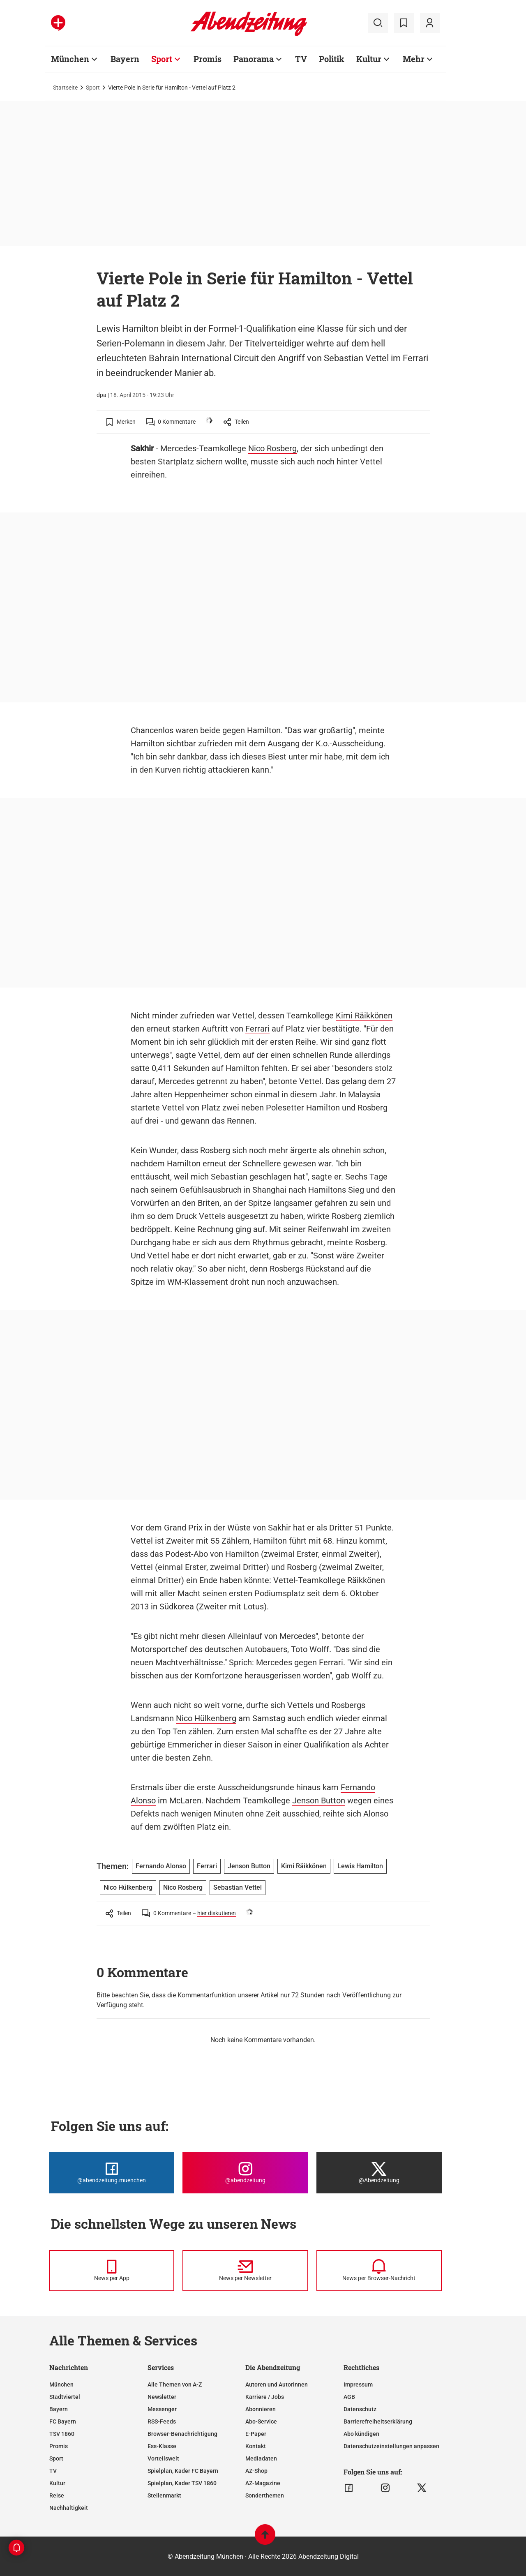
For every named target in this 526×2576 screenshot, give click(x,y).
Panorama (253, 58)
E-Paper (255, 2434)
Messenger (162, 2409)
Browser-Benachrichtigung (182, 2434)
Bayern (125, 58)
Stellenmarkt (164, 2495)
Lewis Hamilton (360, 1866)
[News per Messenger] (111, 2270)
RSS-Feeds (162, 2421)
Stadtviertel (64, 2397)
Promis (207, 58)
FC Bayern (62, 2421)
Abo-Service (261, 2421)
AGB (349, 2397)
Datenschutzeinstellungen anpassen (391, 2446)
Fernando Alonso (161, 1866)
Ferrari (257, 1029)
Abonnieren (260, 2409)
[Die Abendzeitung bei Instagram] (245, 2172)
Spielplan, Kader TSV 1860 (182, 2483)
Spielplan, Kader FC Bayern (183, 2471)
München (70, 58)
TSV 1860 (61, 2434)
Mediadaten (261, 2458)
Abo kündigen (361, 2434)
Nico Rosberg (272, 448)
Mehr (413, 58)
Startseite (65, 87)
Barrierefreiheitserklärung (378, 2421)
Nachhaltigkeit (68, 2507)
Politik (331, 58)
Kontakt (255, 2446)
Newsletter (162, 2397)
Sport (161, 58)
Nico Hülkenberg (206, 1718)
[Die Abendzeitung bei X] (379, 2172)
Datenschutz (360, 2409)
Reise (56, 2495)
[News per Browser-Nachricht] (379, 2270)
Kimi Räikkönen (364, 1015)
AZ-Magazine (262, 2483)
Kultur (368, 58)
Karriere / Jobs (264, 2397)
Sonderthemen (264, 2495)
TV (301, 58)
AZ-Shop (256, 2471)
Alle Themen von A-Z (175, 2384)
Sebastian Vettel (237, 1887)
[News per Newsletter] (245, 2270)
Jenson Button (318, 1800)
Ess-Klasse (162, 2446)
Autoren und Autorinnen (276, 2384)
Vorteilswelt (163, 2458)
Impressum (358, 2384)
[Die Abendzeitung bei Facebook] (111, 2172)
